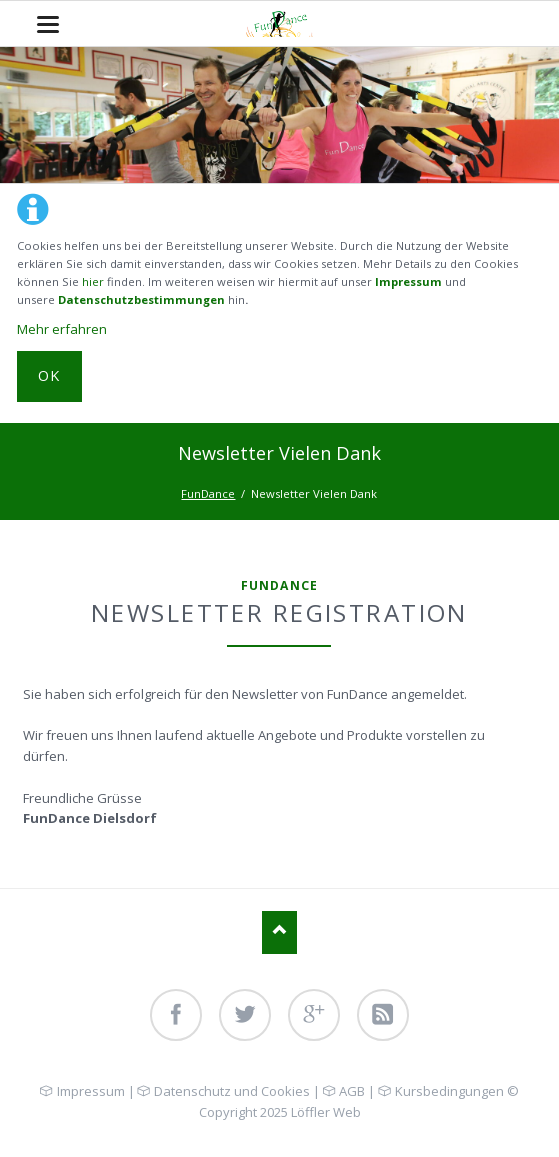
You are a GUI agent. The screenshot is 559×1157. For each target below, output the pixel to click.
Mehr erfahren (62, 329)
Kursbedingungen (449, 1091)
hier (93, 281)
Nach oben (279, 932)
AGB (352, 1091)
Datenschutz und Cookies (232, 1091)
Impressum (408, 281)
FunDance (208, 493)
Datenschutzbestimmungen (141, 299)
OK (49, 375)
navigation (48, 24)
